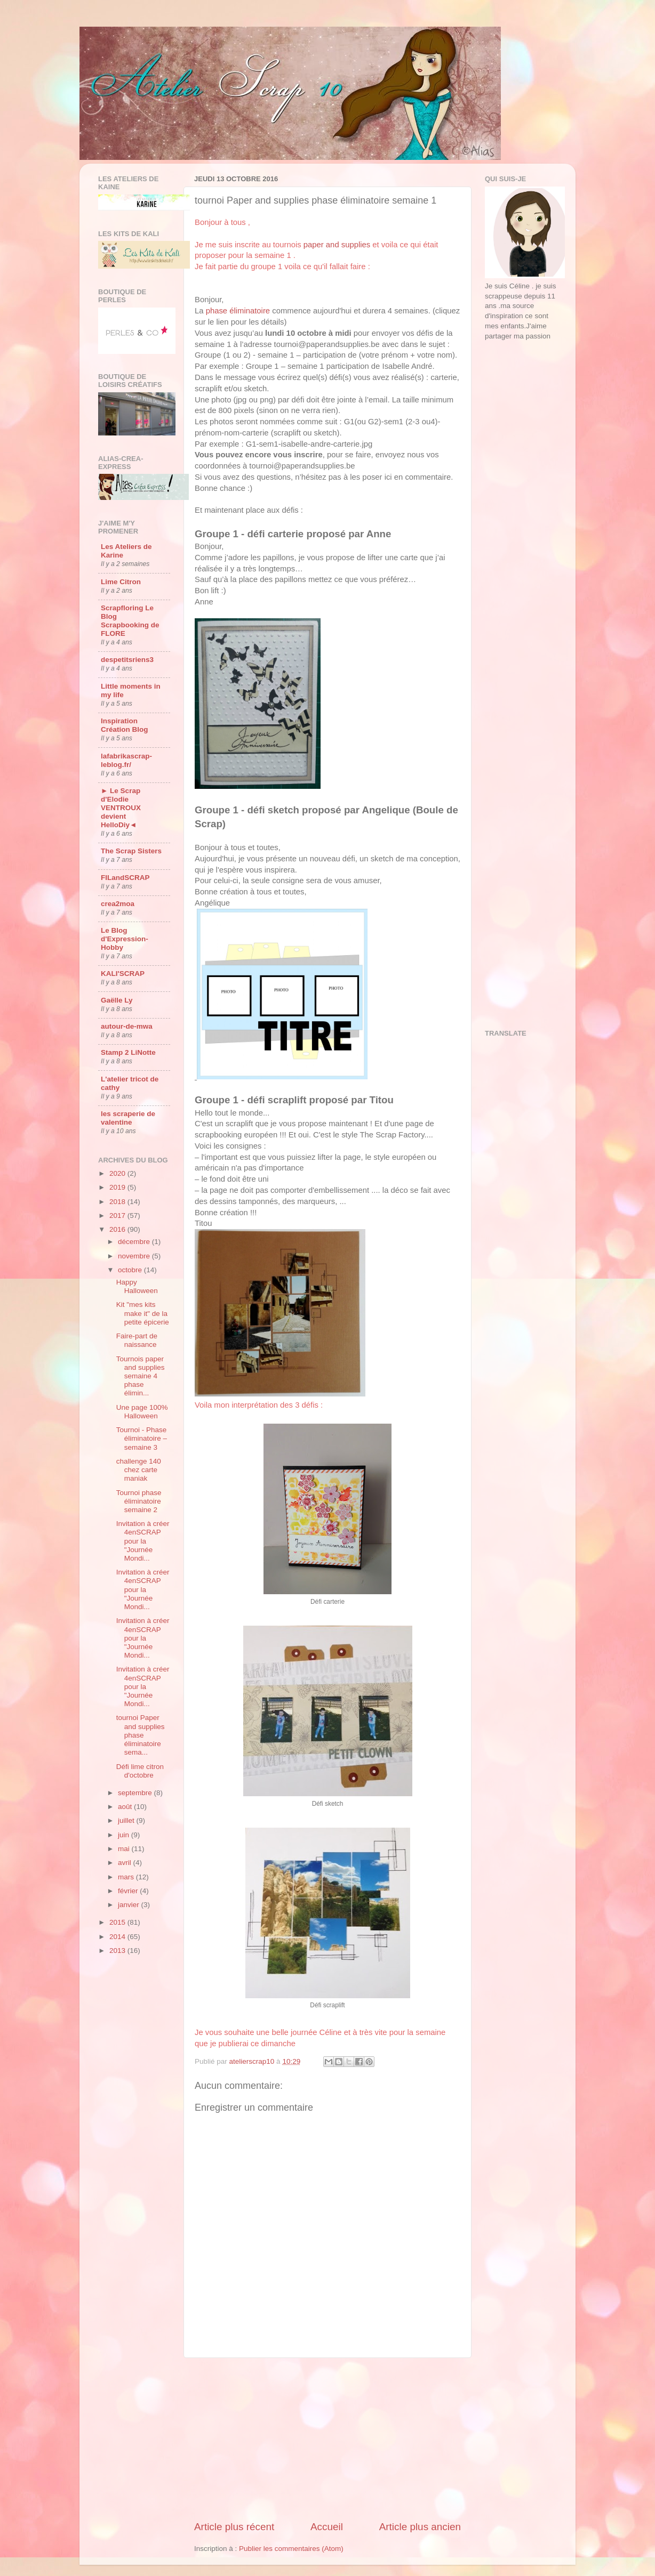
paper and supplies (336, 244)
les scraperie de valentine (128, 1118)
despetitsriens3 (127, 660)
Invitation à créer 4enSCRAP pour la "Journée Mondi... (143, 1541)
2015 (118, 1922)
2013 (118, 1951)
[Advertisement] (327, 2439)
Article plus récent (234, 2526)
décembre (135, 1242)
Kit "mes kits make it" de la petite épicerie (142, 1313)
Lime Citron (121, 582)
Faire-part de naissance (136, 1340)
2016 (118, 1229)
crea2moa (117, 904)
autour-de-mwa (127, 1026)
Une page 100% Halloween (142, 1411)
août (126, 1807)
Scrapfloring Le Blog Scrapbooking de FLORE (130, 620)
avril (125, 1863)
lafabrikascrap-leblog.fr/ (126, 760)
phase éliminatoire (238, 310)
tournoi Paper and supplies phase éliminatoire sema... (140, 1735)
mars (127, 1877)
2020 (118, 1173)
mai (125, 1849)
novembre (135, 1256)
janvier (129, 1905)
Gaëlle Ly (117, 1000)
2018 (118, 1202)
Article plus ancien (420, 2526)
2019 (118, 1187)
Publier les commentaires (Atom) (291, 2549)
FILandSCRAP (125, 878)
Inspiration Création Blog (124, 725)
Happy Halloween (137, 1286)
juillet (127, 1820)
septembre (136, 1793)
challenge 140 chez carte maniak (138, 1469)
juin (124, 1835)
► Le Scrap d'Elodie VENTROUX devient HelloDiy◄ (121, 808)
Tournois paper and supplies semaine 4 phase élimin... (140, 1376)
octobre (131, 1270)
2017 (118, 1216)
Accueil (326, 2526)
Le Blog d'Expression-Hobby (124, 938)
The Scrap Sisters (131, 851)
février (129, 1891)
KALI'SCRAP (123, 974)
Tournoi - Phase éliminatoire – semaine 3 (141, 1438)
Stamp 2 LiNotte (128, 1052)
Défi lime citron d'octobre (140, 1771)
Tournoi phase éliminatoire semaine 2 (139, 1501)
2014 (118, 1937)
